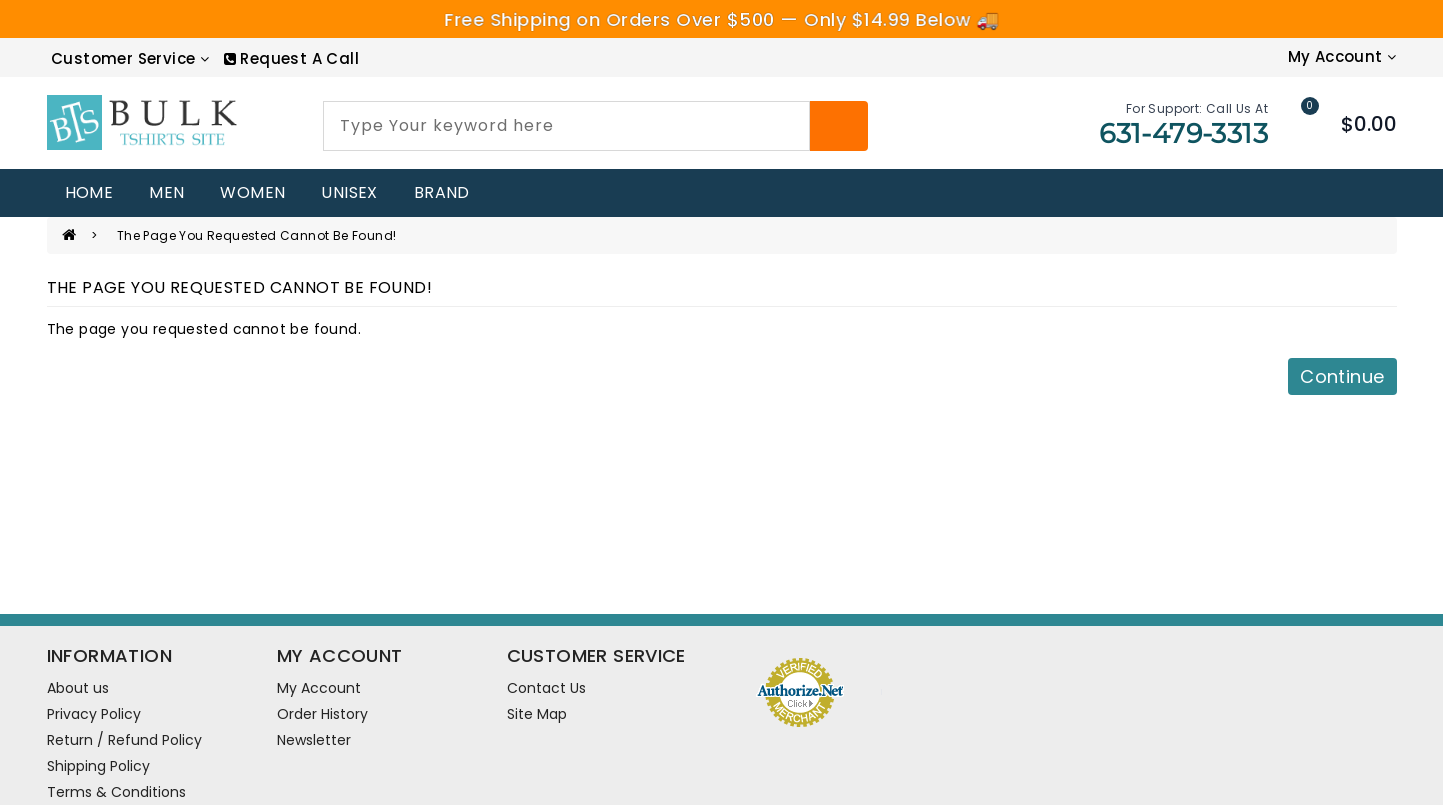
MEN (166, 192)
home (89, 192)
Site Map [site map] (537, 714)
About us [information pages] (78, 688)
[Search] (839, 126)
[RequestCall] (291, 58)
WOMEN (252, 192)
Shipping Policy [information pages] (98, 766)
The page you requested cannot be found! (257, 235)
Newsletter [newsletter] (314, 740)
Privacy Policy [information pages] (94, 714)
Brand (442, 192)
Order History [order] (322, 714)
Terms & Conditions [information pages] (116, 792)
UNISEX (349, 192)
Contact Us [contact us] (546, 688)
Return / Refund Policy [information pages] (124, 740)
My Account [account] (319, 688)
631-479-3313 (1183, 133)
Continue (1342, 376)
